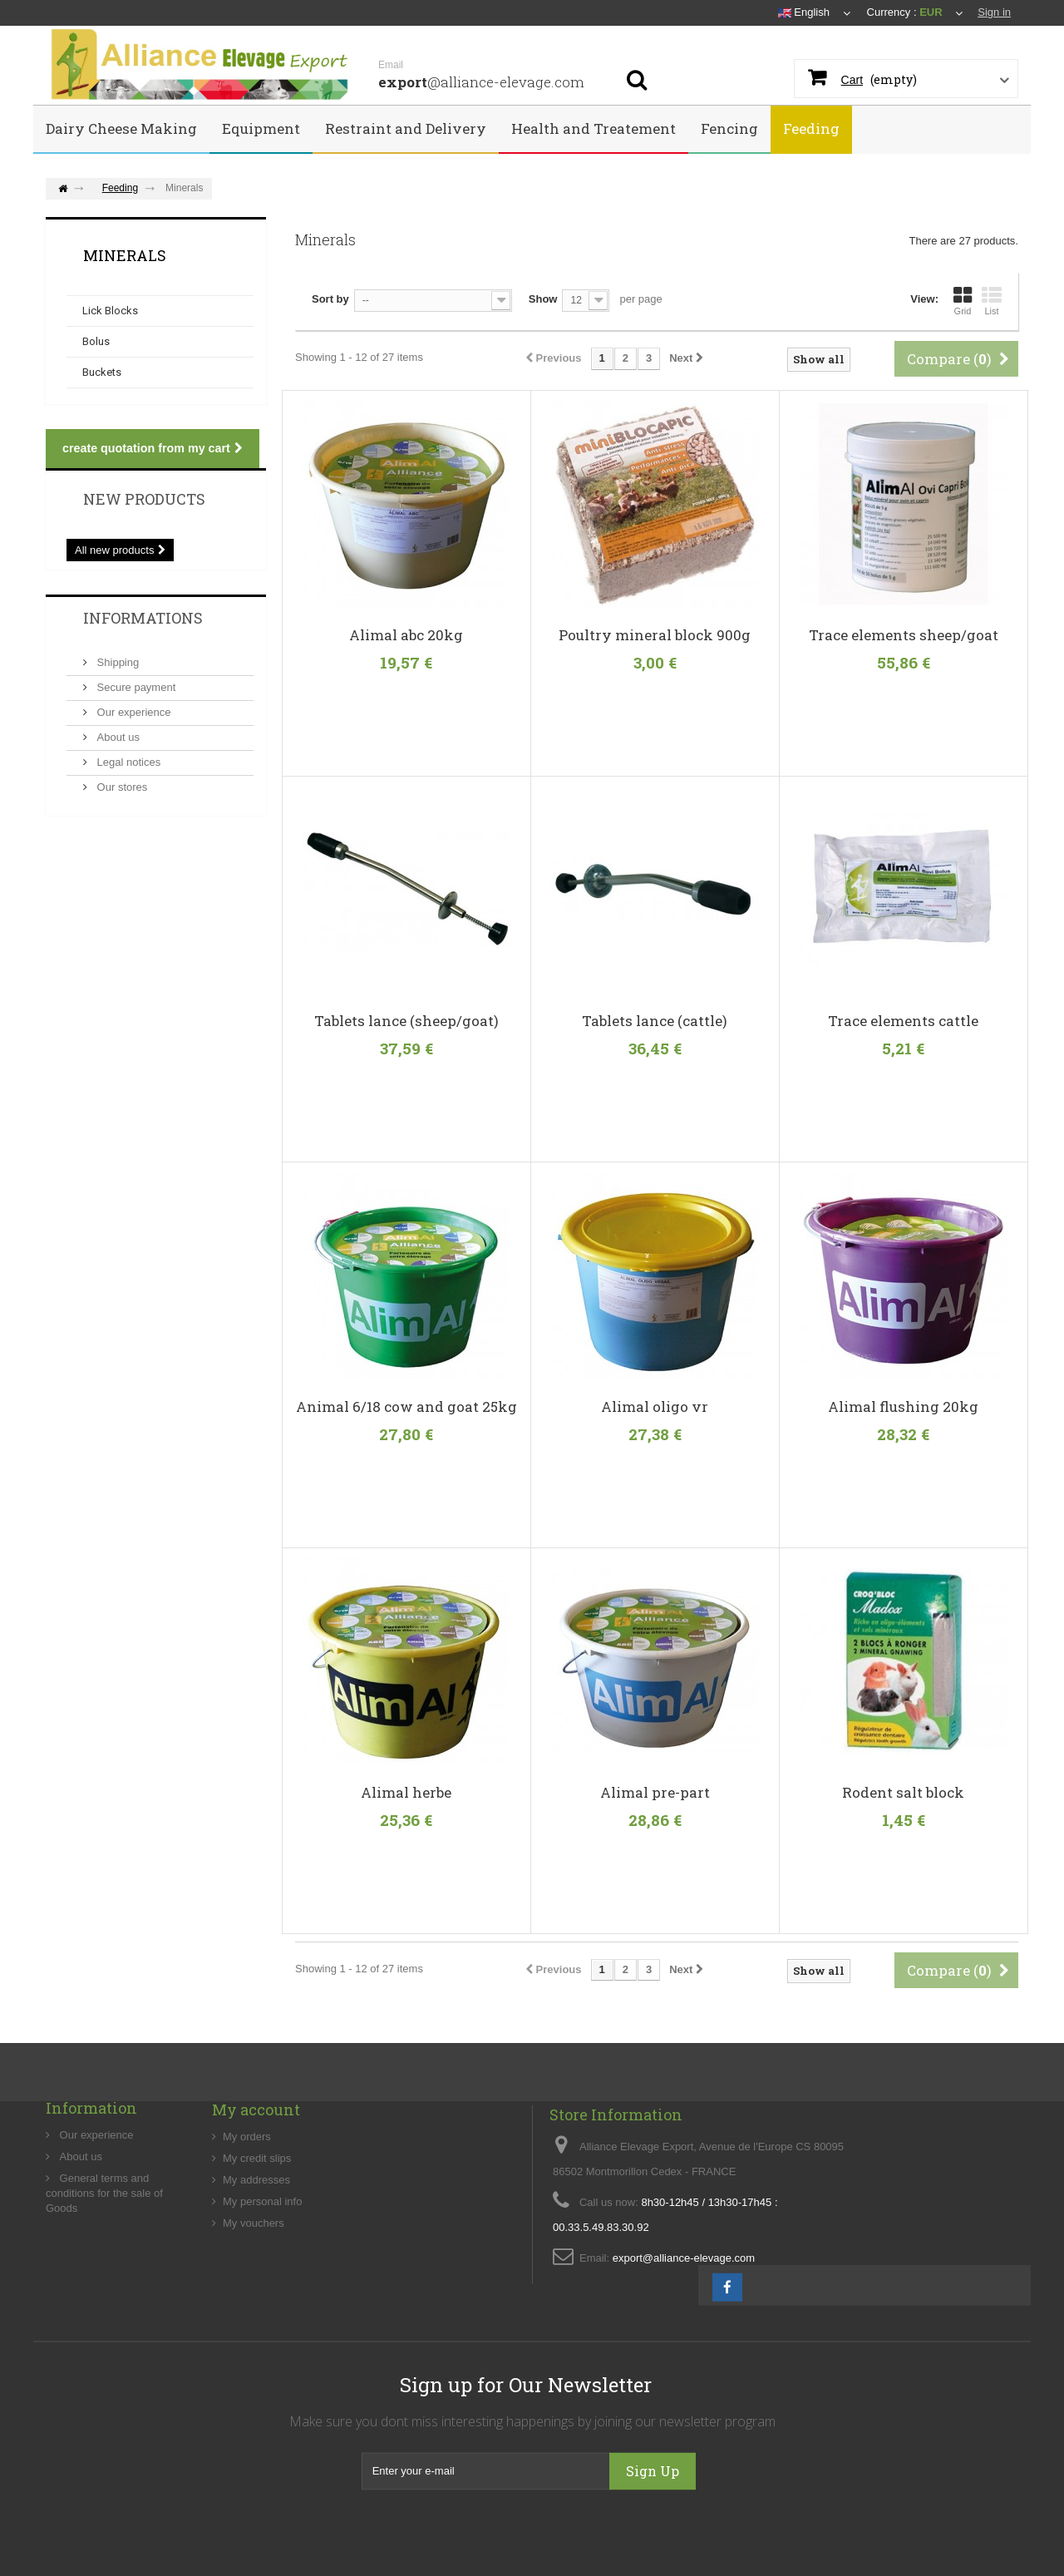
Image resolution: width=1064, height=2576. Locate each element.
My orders (247, 2197)
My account (256, 2170)
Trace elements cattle (903, 1021)
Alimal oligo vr (654, 1406)
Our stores (120, 787)
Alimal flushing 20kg (903, 1406)
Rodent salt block (903, 1792)
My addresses (256, 2240)
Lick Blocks (110, 310)
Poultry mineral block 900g (655, 635)
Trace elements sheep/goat (903, 635)
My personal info (262, 2262)
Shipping (116, 662)
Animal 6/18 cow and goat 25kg (406, 1406)
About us (117, 737)
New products (144, 499)
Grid (962, 301)
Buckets (101, 372)
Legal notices (127, 762)
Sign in (994, 12)
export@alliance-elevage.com (684, 2333)
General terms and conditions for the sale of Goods (104, 2248)
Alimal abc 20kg (406, 635)
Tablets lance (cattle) (654, 1021)
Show (543, 299)
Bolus (96, 341)
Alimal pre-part (655, 1792)
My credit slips (257, 2219)
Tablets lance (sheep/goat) (406, 1021)
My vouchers (253, 2283)
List (992, 301)
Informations (143, 618)
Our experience (132, 712)
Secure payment (134, 687)
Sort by (330, 299)
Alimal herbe (406, 1792)
